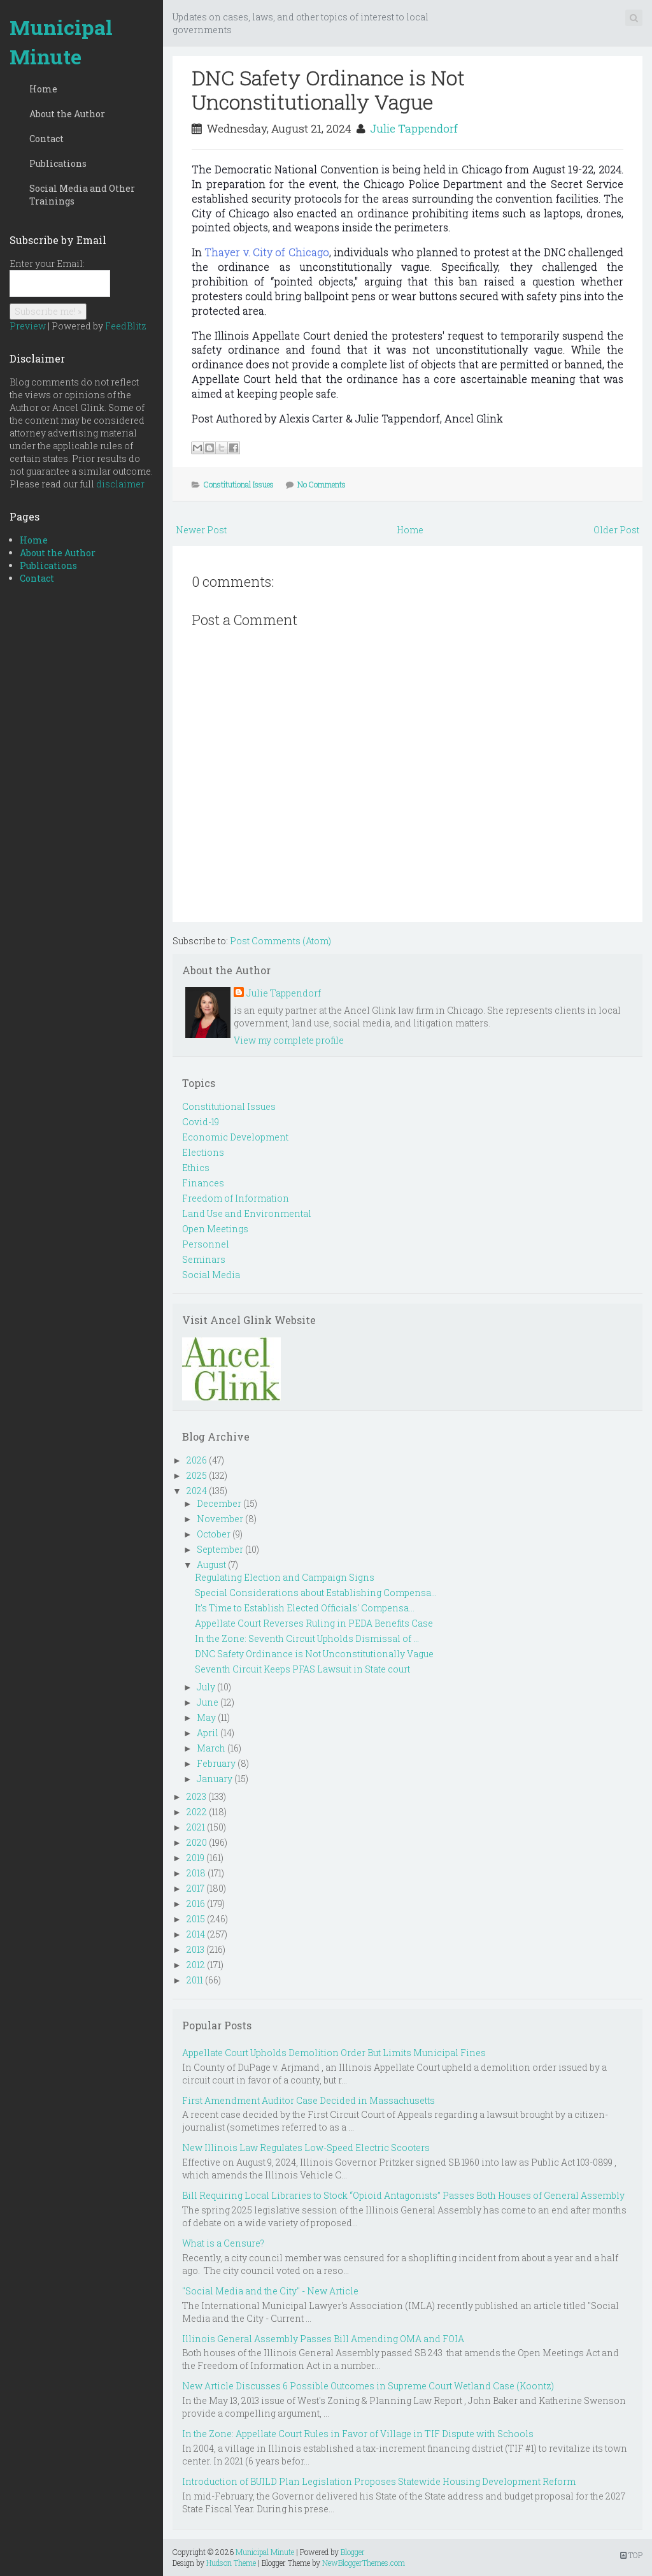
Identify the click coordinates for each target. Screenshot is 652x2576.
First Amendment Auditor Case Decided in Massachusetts (308, 2100)
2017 (195, 1888)
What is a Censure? (223, 2243)
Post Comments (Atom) (280, 941)
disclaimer (120, 484)
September (220, 1549)
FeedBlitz (125, 326)
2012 (196, 1965)
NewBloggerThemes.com (363, 2563)
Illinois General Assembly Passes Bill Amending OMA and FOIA (323, 2339)
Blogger (353, 2552)
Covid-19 (200, 1122)
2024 (197, 1491)
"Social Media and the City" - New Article (270, 2291)
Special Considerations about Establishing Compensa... (316, 1593)
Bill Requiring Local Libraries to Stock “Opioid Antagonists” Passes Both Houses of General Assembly (403, 2195)
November (220, 1519)
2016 (196, 1903)
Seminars (203, 1259)
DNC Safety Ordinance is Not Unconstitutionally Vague (328, 89)
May (206, 1717)
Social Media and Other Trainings (82, 194)
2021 (196, 1827)
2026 (197, 1460)
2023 (196, 1796)
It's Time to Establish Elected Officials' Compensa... (305, 1608)
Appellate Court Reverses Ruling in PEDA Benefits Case (314, 1623)
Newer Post (201, 530)
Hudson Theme (231, 2563)
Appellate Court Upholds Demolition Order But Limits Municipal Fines (334, 2053)
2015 (196, 1919)
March (211, 1748)
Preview (28, 326)
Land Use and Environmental (246, 1213)
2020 (197, 1842)
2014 (196, 1934)
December (219, 1503)
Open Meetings (215, 1229)
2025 (197, 1475)
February (216, 1763)
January (214, 1779)
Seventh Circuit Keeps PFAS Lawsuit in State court (302, 1669)
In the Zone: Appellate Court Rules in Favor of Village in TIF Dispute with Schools (358, 2434)
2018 (196, 1873)
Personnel (205, 1244)
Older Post (616, 530)
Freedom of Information (235, 1198)
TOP (631, 2555)
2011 (195, 1980)
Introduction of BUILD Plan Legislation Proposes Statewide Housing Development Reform (379, 2481)
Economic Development (235, 1137)
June (207, 1702)
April (207, 1733)
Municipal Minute (61, 41)
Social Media (211, 1275)
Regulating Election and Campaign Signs (284, 1577)
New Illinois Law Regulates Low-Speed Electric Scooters (306, 2147)
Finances (203, 1183)
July (206, 1687)
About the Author (67, 114)
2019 (195, 1858)
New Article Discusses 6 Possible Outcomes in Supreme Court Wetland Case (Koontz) (368, 2386)
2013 (195, 1949)
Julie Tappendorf (414, 128)
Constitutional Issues (239, 484)
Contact (46, 139)
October (213, 1534)
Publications (58, 163)
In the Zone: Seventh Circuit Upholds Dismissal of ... (307, 1638)
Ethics (195, 1168)
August (211, 1564)
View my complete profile (289, 1040)
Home (43, 89)
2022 (197, 1812)
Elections (203, 1152)
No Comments (321, 484)
